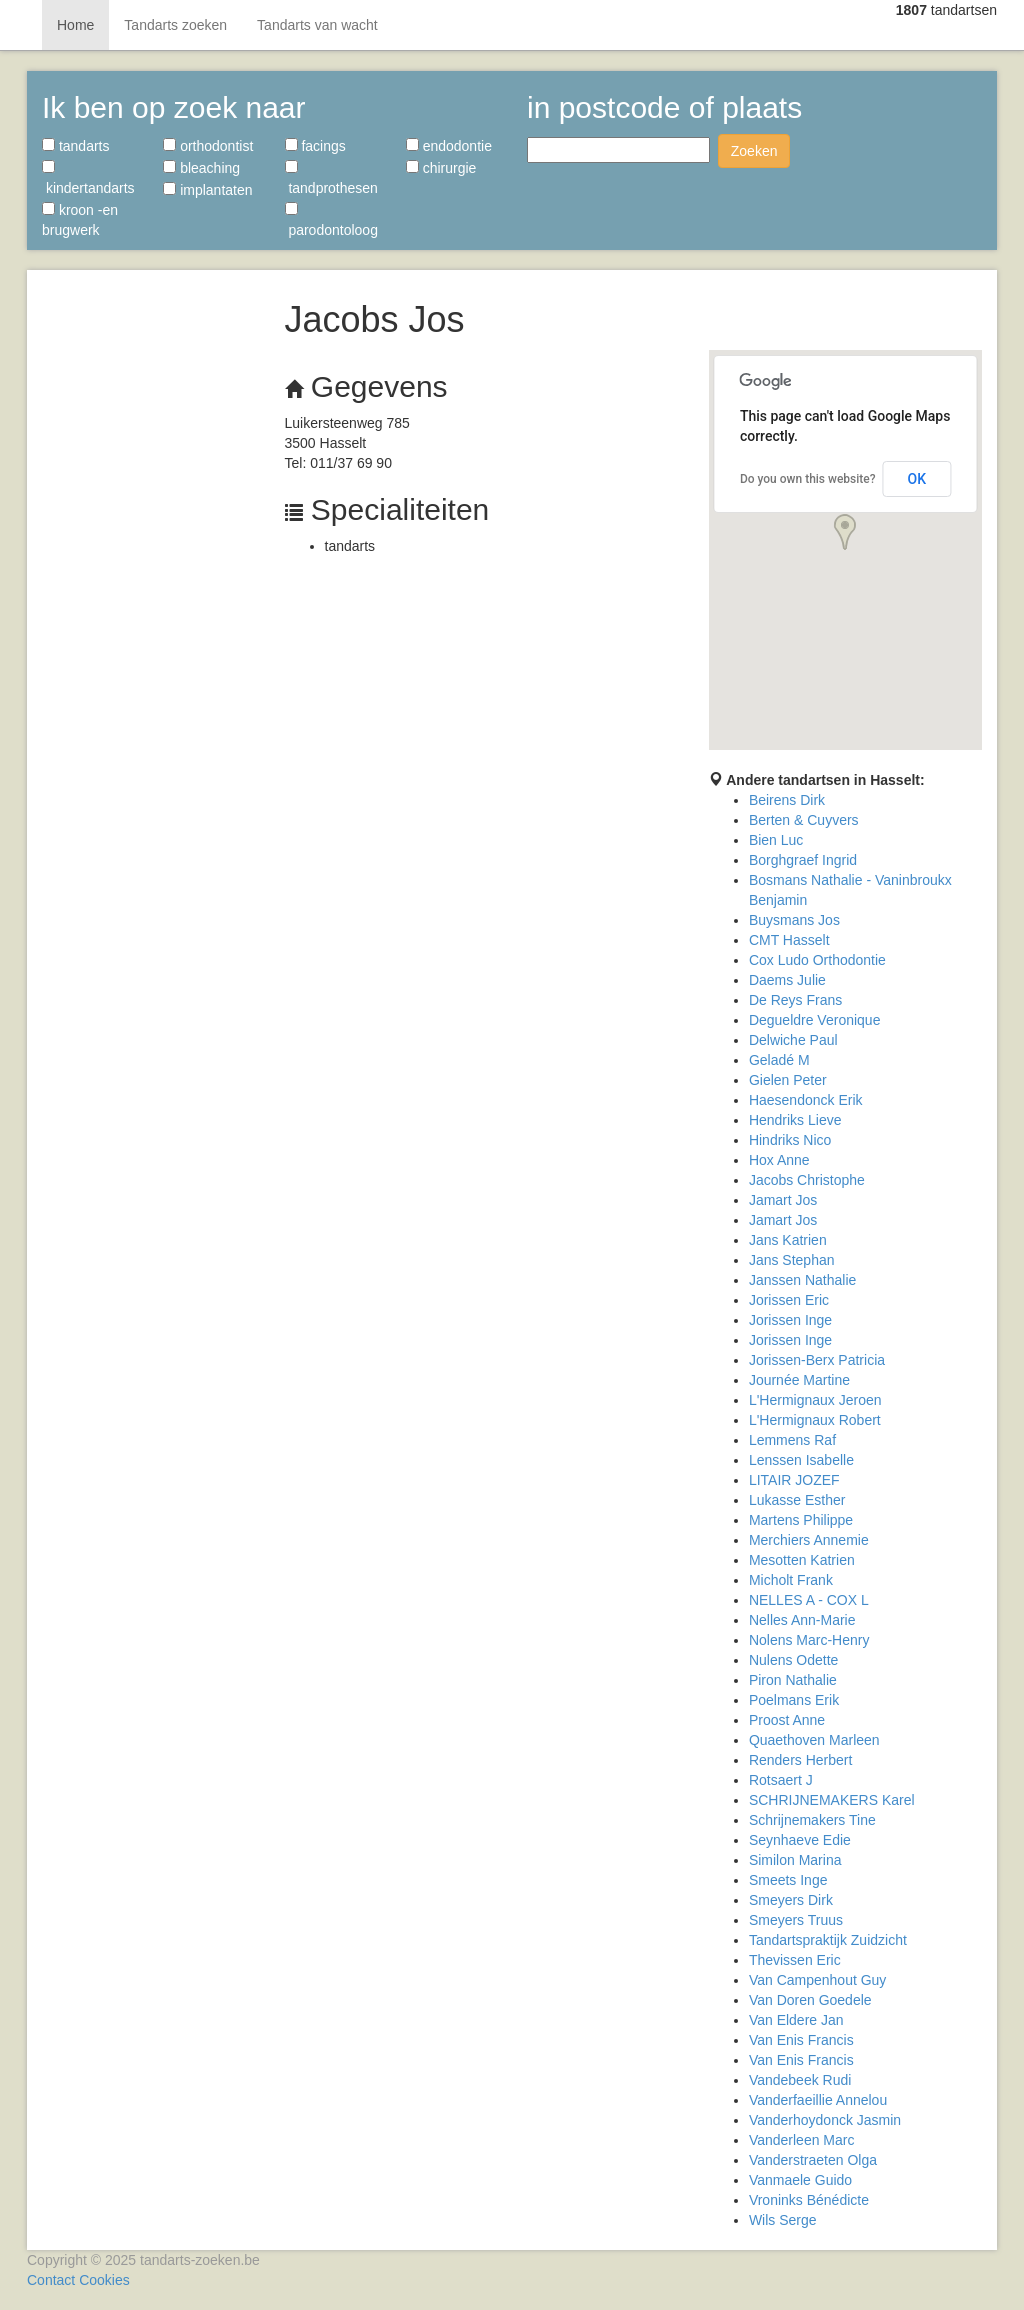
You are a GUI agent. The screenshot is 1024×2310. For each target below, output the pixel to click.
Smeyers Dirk (791, 1900)
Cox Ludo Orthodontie (817, 960)
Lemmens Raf (792, 1440)
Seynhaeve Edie (800, 1840)
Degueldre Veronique (815, 1020)
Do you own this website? (808, 479)
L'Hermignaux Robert (815, 1420)
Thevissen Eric (795, 1960)
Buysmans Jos (794, 920)
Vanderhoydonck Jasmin (825, 2120)
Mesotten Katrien (802, 1560)
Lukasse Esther (797, 1500)
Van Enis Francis (801, 2040)
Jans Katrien (788, 1240)
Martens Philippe (801, 1520)
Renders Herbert (801, 1760)
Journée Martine (799, 1380)
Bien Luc (776, 840)
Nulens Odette (794, 1660)
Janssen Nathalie (802, 1280)
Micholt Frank (791, 1580)
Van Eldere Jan (796, 2020)
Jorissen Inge (790, 1320)
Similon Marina (795, 1860)
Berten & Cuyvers (804, 820)
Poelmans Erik (794, 1700)
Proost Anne (787, 1720)
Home (75, 25)
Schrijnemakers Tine (812, 1820)
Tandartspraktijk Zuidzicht (828, 1940)
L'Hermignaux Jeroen (815, 1400)
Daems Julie (787, 980)
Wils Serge (783, 2220)
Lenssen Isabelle (801, 1460)
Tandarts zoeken (175, 25)
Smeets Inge (788, 1880)
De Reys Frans (795, 1000)
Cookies (104, 2280)
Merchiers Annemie (809, 1540)
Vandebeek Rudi (800, 2080)
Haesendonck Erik (806, 1100)
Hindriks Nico (790, 1140)
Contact (51, 2280)
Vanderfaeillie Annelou (818, 2100)
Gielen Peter (788, 1080)
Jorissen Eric (789, 1300)
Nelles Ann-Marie (802, 1620)
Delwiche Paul (793, 1040)
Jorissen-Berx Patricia (817, 1360)
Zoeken (754, 151)
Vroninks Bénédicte (809, 2200)
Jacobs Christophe (807, 1180)
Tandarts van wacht (317, 25)
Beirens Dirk (787, 800)
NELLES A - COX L (809, 1600)
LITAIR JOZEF (794, 1480)
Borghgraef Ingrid (803, 860)
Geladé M (779, 1060)
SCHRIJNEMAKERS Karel (832, 1800)
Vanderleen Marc (802, 2140)
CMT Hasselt (789, 940)
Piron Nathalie (793, 1680)
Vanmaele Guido (800, 2180)
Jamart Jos (783, 1200)
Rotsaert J (781, 1780)
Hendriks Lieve (795, 1120)
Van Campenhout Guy (818, 1980)
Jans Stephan (792, 1260)
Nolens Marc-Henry (809, 1640)
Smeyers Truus (796, 1920)
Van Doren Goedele (810, 2000)
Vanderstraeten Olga (813, 2160)
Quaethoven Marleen (814, 1740)
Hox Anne (779, 1160)
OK (917, 479)
